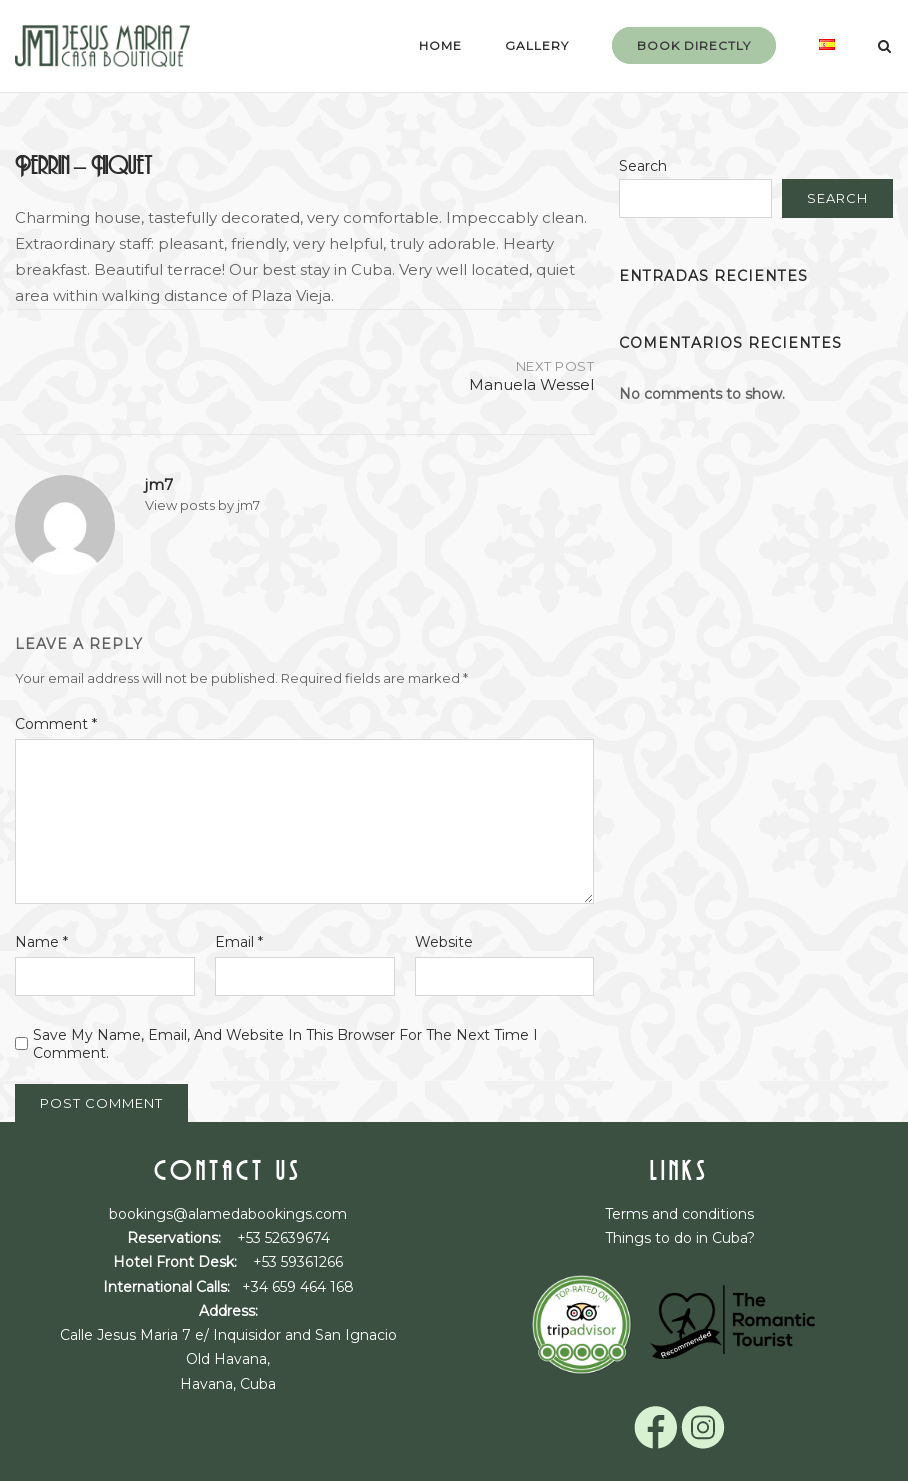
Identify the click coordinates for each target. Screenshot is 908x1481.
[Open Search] (884, 47)
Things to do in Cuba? (680, 1238)
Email (239, 942)
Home (440, 45)
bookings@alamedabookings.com (228, 1214)
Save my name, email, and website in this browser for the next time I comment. (285, 1044)
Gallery (537, 45)
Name (41, 942)
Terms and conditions (679, 1214)
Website (444, 942)
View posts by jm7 (202, 505)
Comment (56, 724)
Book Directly (694, 45)
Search (643, 166)
